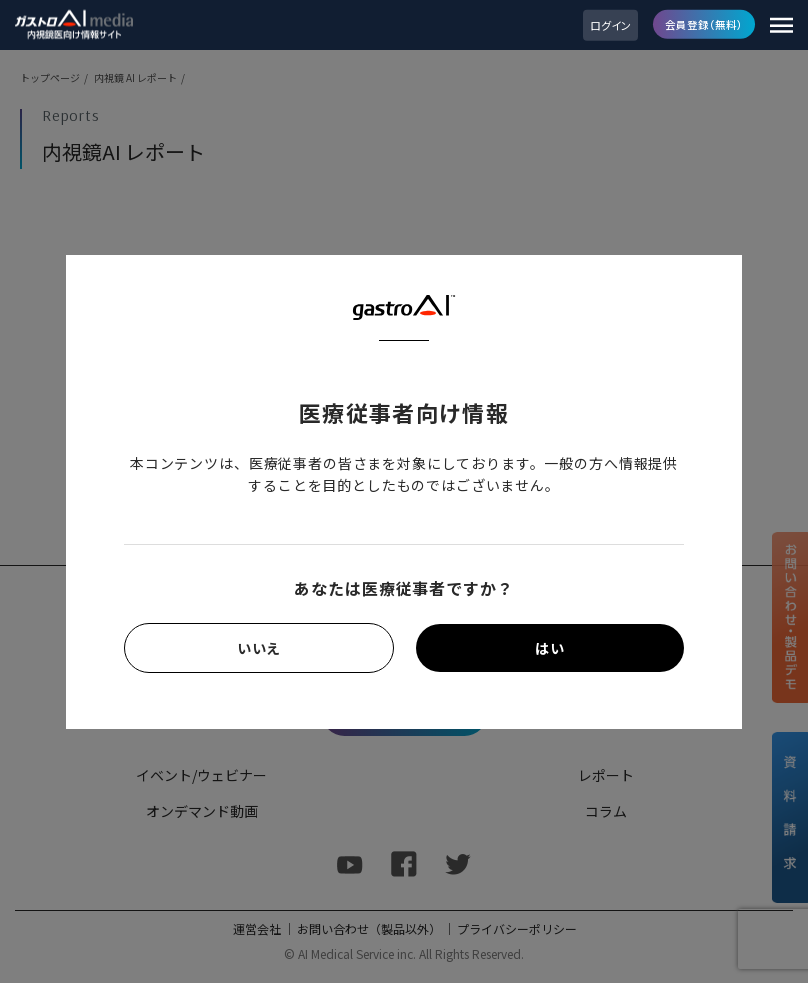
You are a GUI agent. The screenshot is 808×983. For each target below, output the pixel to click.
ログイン (610, 25)
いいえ (259, 648)
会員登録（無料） (704, 23)
